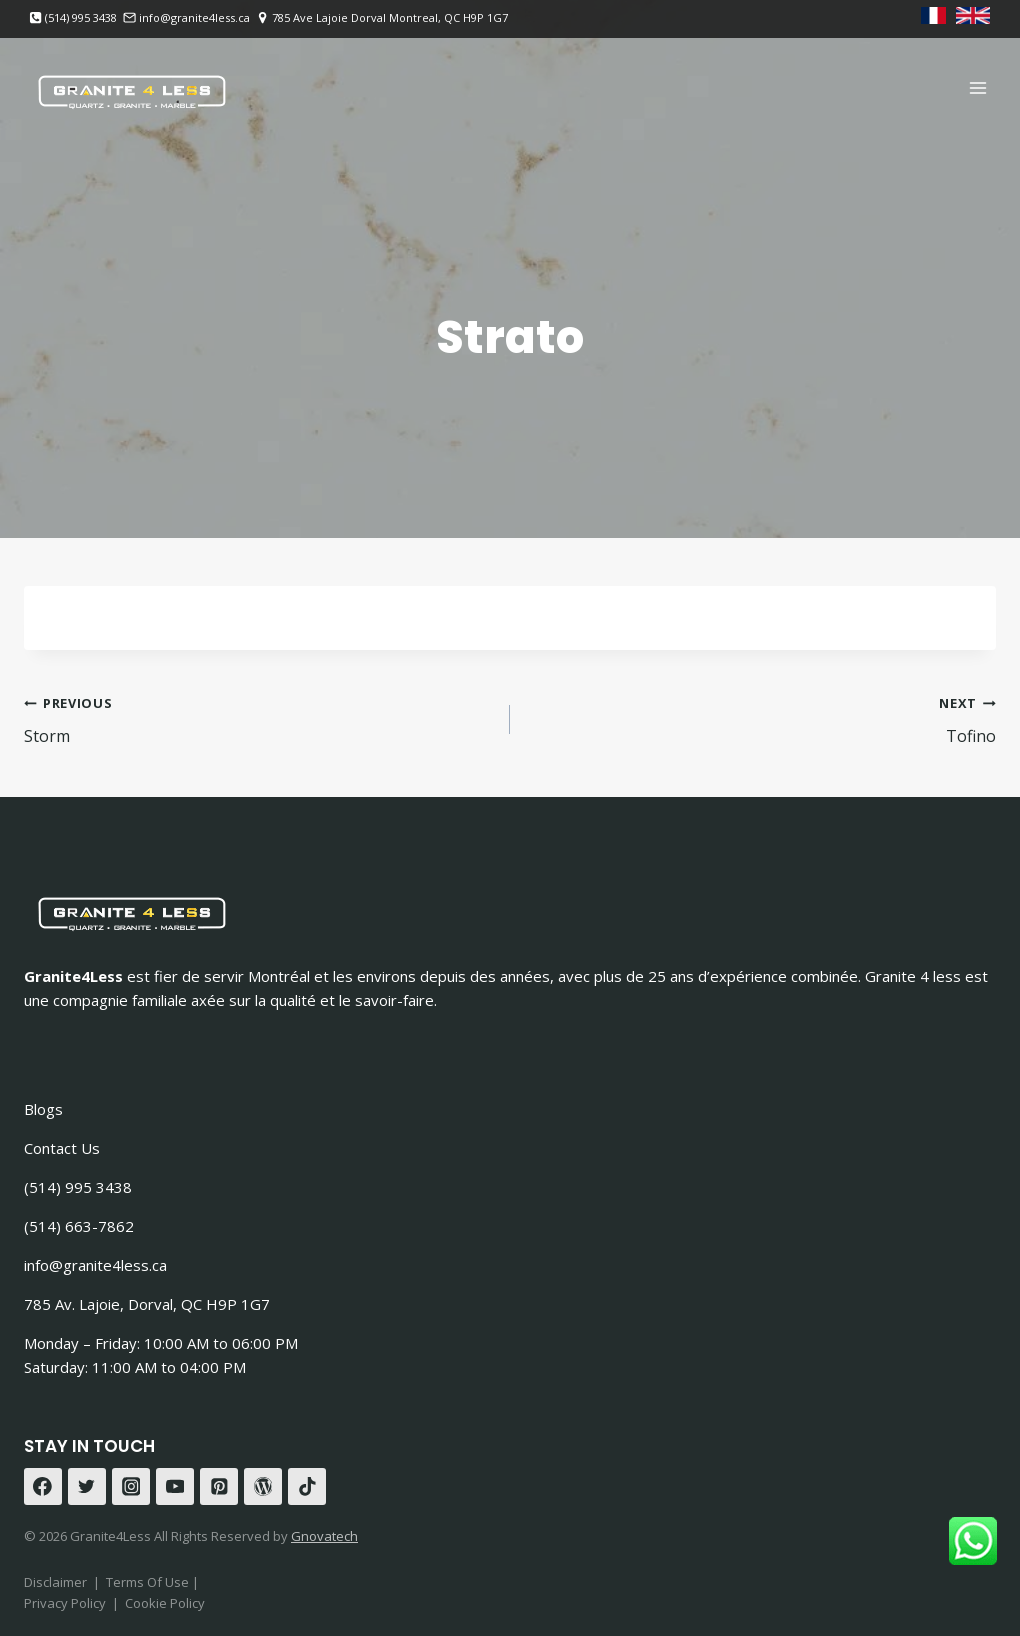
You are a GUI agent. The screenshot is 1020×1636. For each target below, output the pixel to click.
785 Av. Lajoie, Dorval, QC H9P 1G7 (147, 1304)
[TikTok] (307, 1487)
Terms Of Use (149, 1582)
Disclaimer (55, 1582)
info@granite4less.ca (95, 1265)
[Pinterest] (219, 1487)
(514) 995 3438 (78, 1187)
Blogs (43, 1109)
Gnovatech (324, 1536)
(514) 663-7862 (79, 1226)
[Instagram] (131, 1487)
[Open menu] (977, 87)
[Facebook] (43, 1487)
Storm (259, 718)
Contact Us (62, 1148)
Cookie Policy (165, 1603)
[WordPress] (263, 1487)
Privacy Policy (65, 1603)
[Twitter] (87, 1487)
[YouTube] (175, 1487)
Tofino (761, 718)
